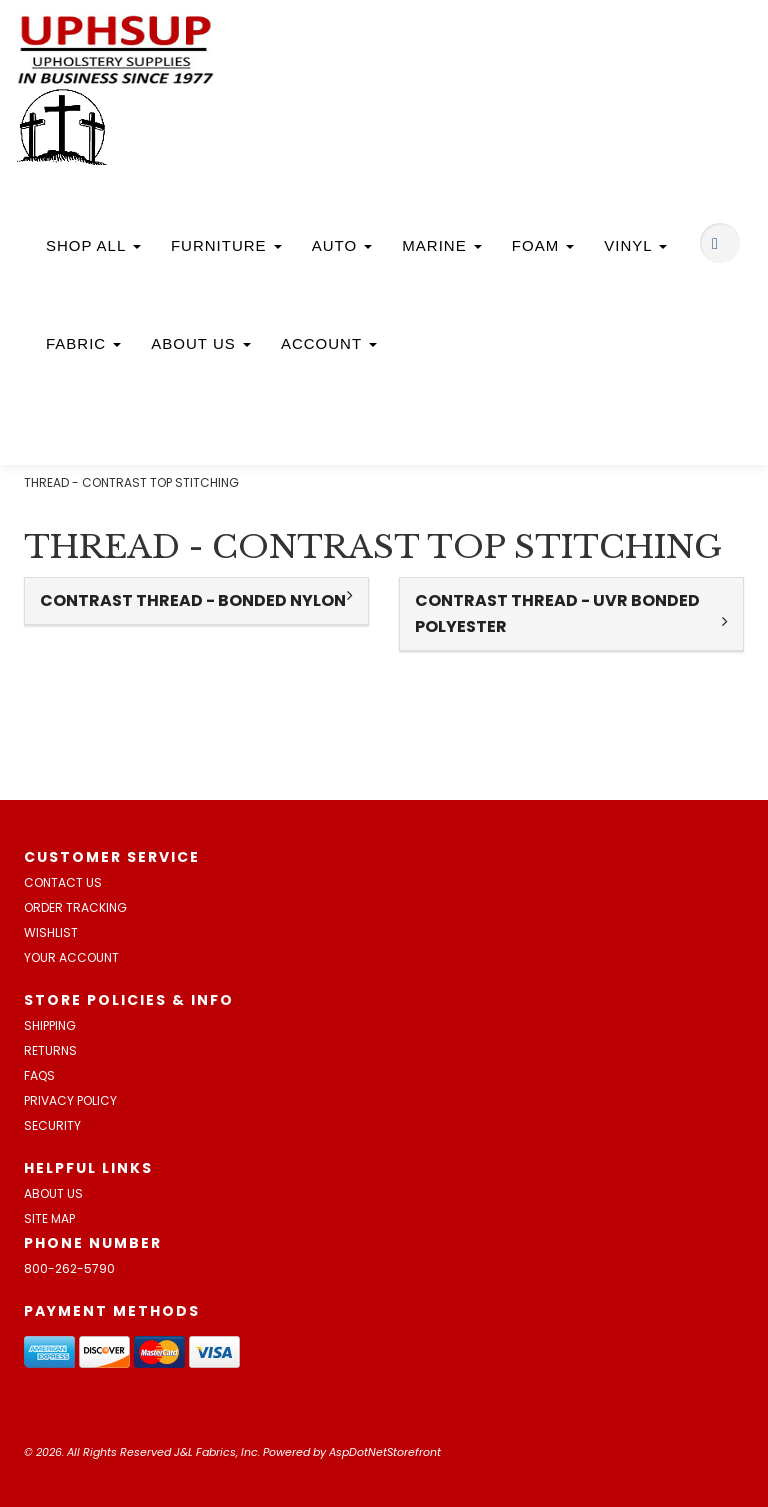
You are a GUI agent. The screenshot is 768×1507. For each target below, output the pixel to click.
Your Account (71, 957)
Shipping (50, 1025)
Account (329, 343)
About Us (201, 343)
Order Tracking (75, 907)
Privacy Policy (70, 1100)
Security (52, 1125)
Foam (543, 245)
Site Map (49, 1218)
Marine (442, 245)
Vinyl (635, 245)
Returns (50, 1050)
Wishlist (51, 932)
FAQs (39, 1075)
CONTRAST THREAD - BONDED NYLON (193, 600)
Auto (342, 245)
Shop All (93, 245)
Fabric (83, 343)
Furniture (226, 245)
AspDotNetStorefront (385, 1452)
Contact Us (63, 882)
